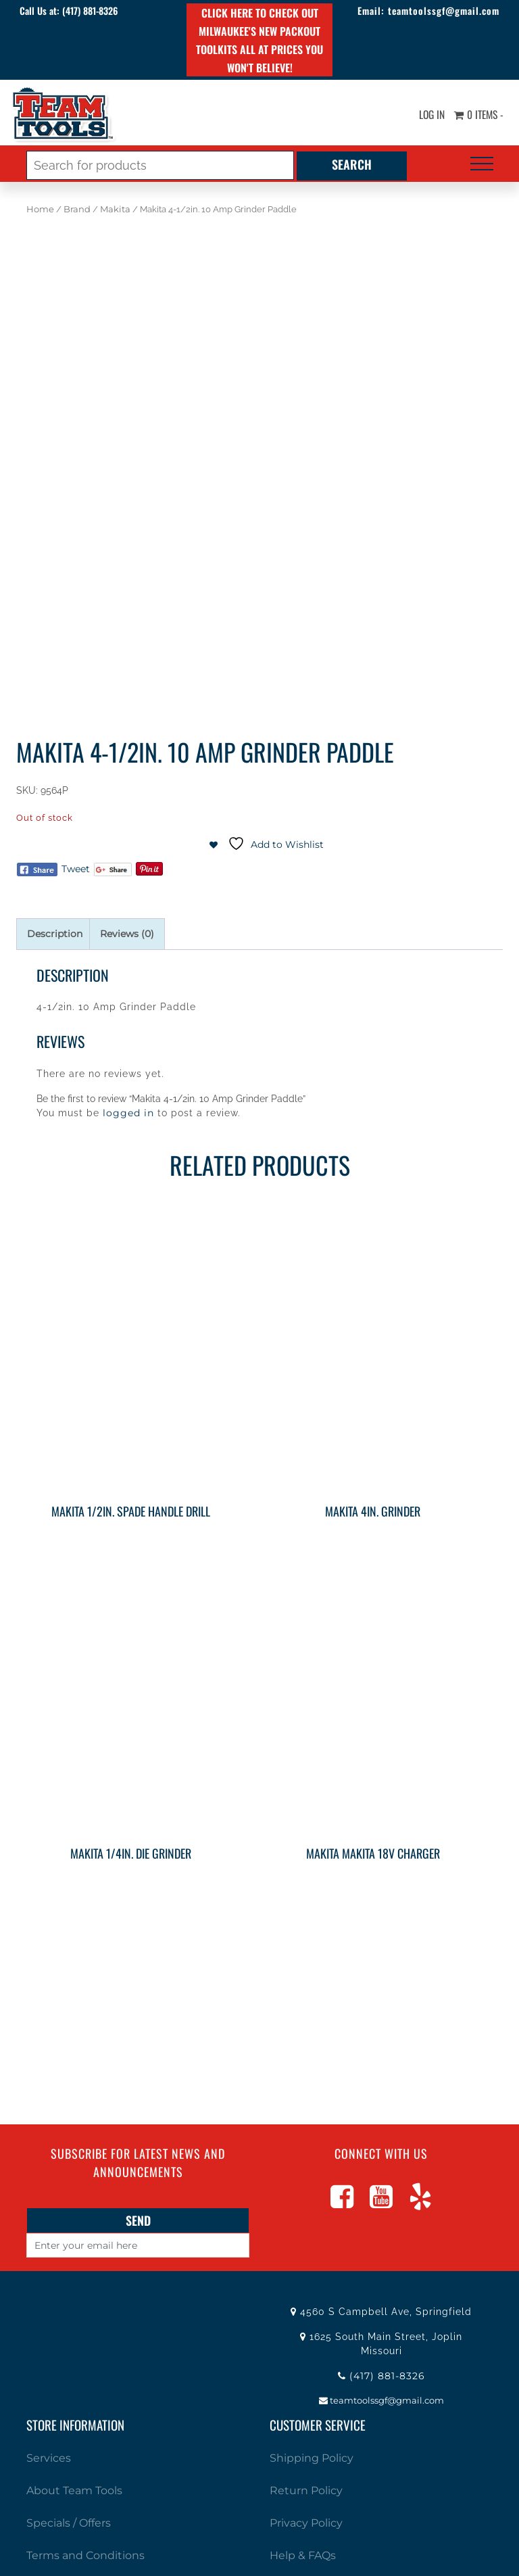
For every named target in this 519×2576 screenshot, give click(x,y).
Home (40, 209)
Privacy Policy (306, 2523)
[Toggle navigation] (482, 163)
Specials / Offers (68, 2523)
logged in (128, 1113)
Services (48, 2458)
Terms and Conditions (85, 2555)
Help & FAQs (303, 2555)
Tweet (75, 869)
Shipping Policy (311, 2458)
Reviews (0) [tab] (127, 934)
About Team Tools (74, 2490)
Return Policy (306, 2490)
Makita (115, 209)
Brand (77, 209)
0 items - (477, 115)
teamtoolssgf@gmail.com (441, 10)
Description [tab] (54, 934)
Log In (428, 115)
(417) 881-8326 (92, 10)
